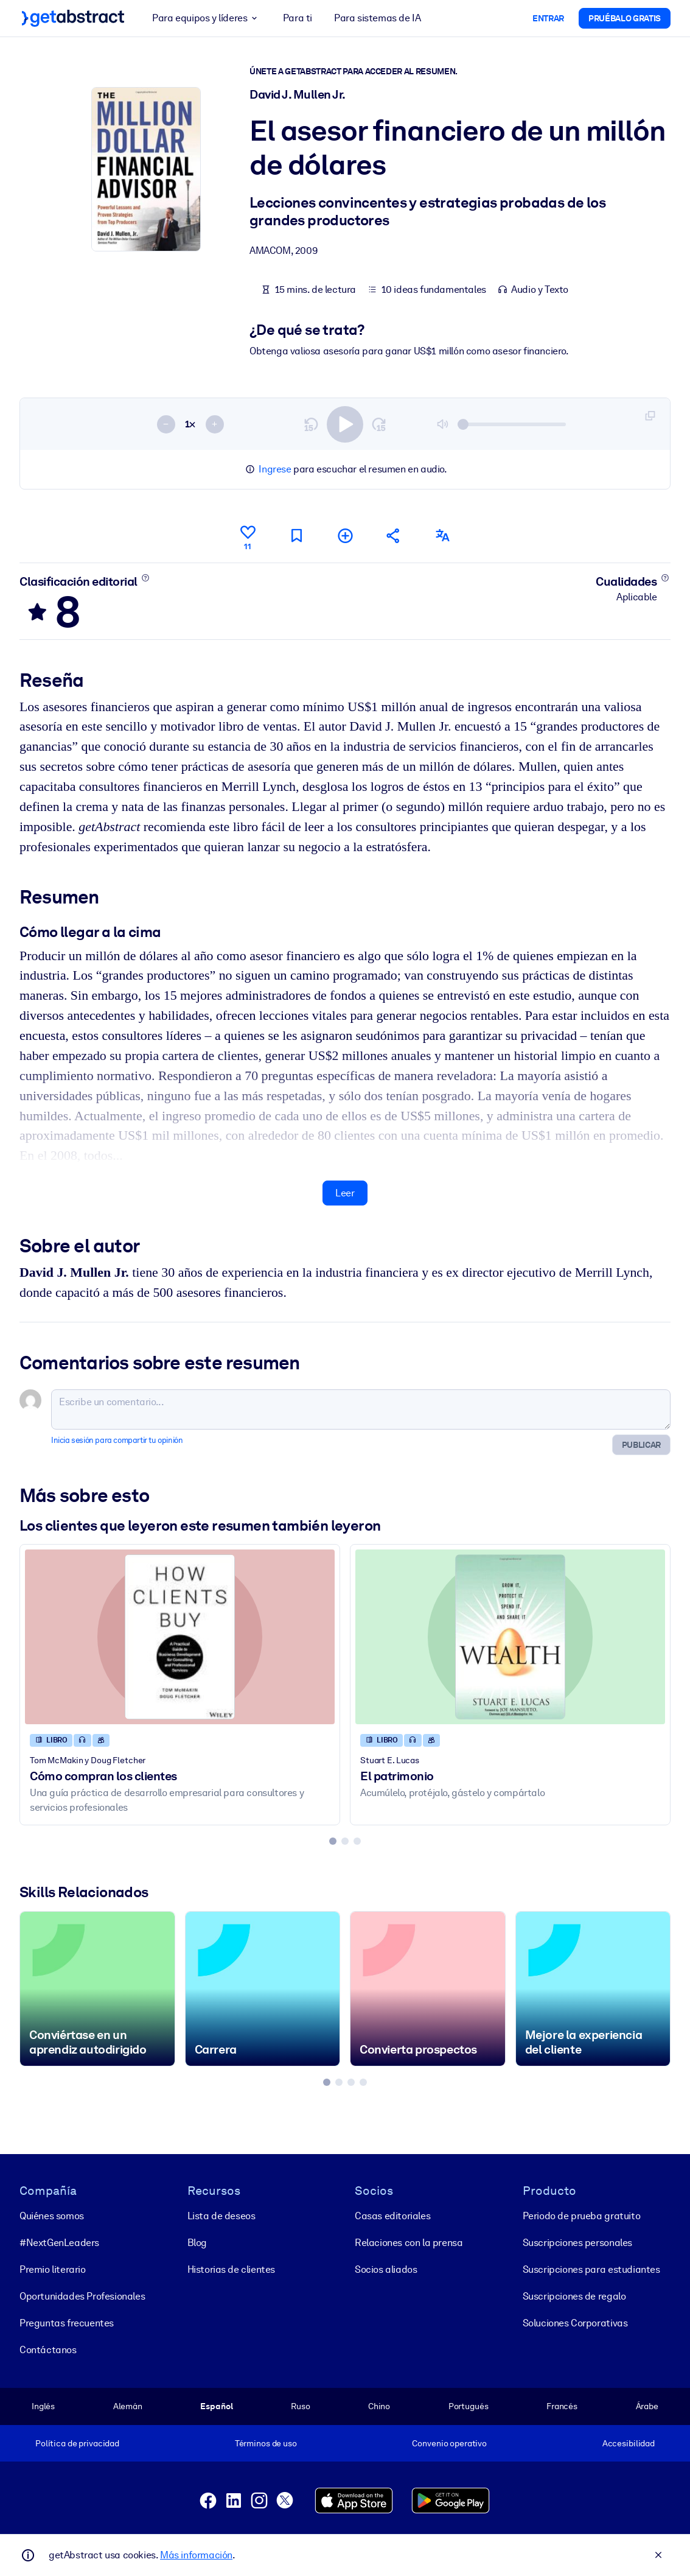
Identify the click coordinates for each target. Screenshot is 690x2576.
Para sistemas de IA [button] (377, 18)
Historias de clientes (231, 2269)
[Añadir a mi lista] (345, 535)
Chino (379, 2406)
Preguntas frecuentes (66, 2323)
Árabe (647, 2406)
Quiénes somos (51, 2216)
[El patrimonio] (510, 1636)
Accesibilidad (628, 2443)
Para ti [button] (297, 18)
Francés (561, 2406)
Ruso (300, 2406)
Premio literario (52, 2269)
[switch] (345, 423)
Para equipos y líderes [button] (206, 18)
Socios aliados (386, 2269)
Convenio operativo (449, 2443)
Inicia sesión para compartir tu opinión (117, 1440)
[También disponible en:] (442, 535)
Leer (344, 1192)
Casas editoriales (392, 2216)
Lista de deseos (221, 2216)
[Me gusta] (247, 536)
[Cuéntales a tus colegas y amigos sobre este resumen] (394, 535)
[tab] (332, 1841)
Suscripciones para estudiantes (591, 2269)
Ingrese (275, 469)
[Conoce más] (145, 577)
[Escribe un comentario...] (361, 1409)
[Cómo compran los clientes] (180, 1636)
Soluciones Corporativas (575, 2323)
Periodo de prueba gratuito (582, 2216)
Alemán (127, 2406)
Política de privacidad (77, 2443)
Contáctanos (48, 2350)
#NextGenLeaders (59, 2242)
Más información (196, 2555)
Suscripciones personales (577, 2242)
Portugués (468, 2406)
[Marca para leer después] (296, 535)
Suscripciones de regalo (574, 2296)
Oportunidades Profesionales (82, 2296)
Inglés (43, 2406)
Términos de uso (266, 2443)
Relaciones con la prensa (408, 2242)
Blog (197, 2242)
